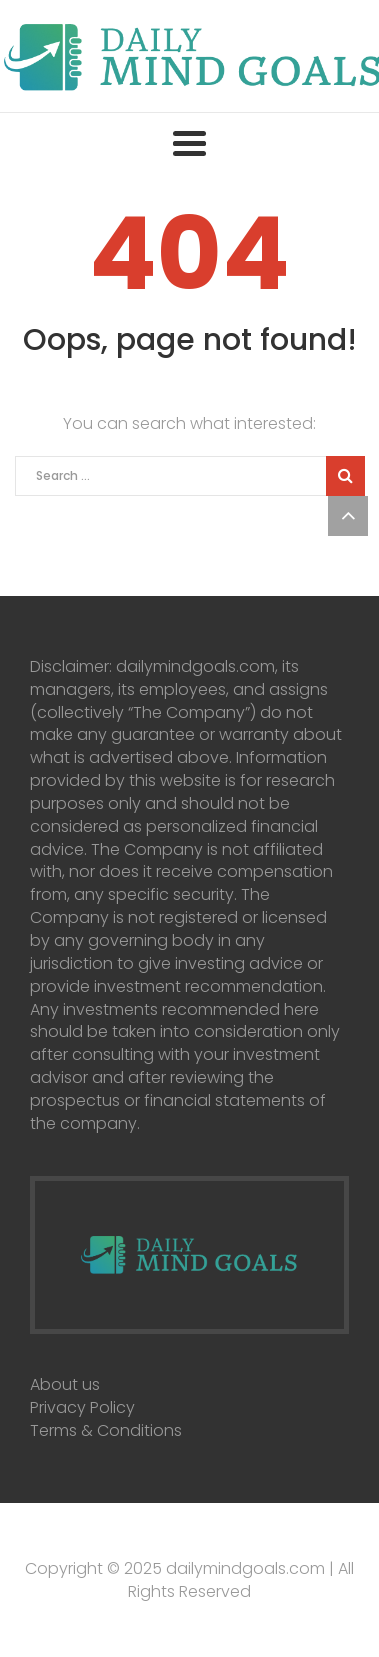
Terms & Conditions (106, 1430)
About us (65, 1384)
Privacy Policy (82, 1407)
